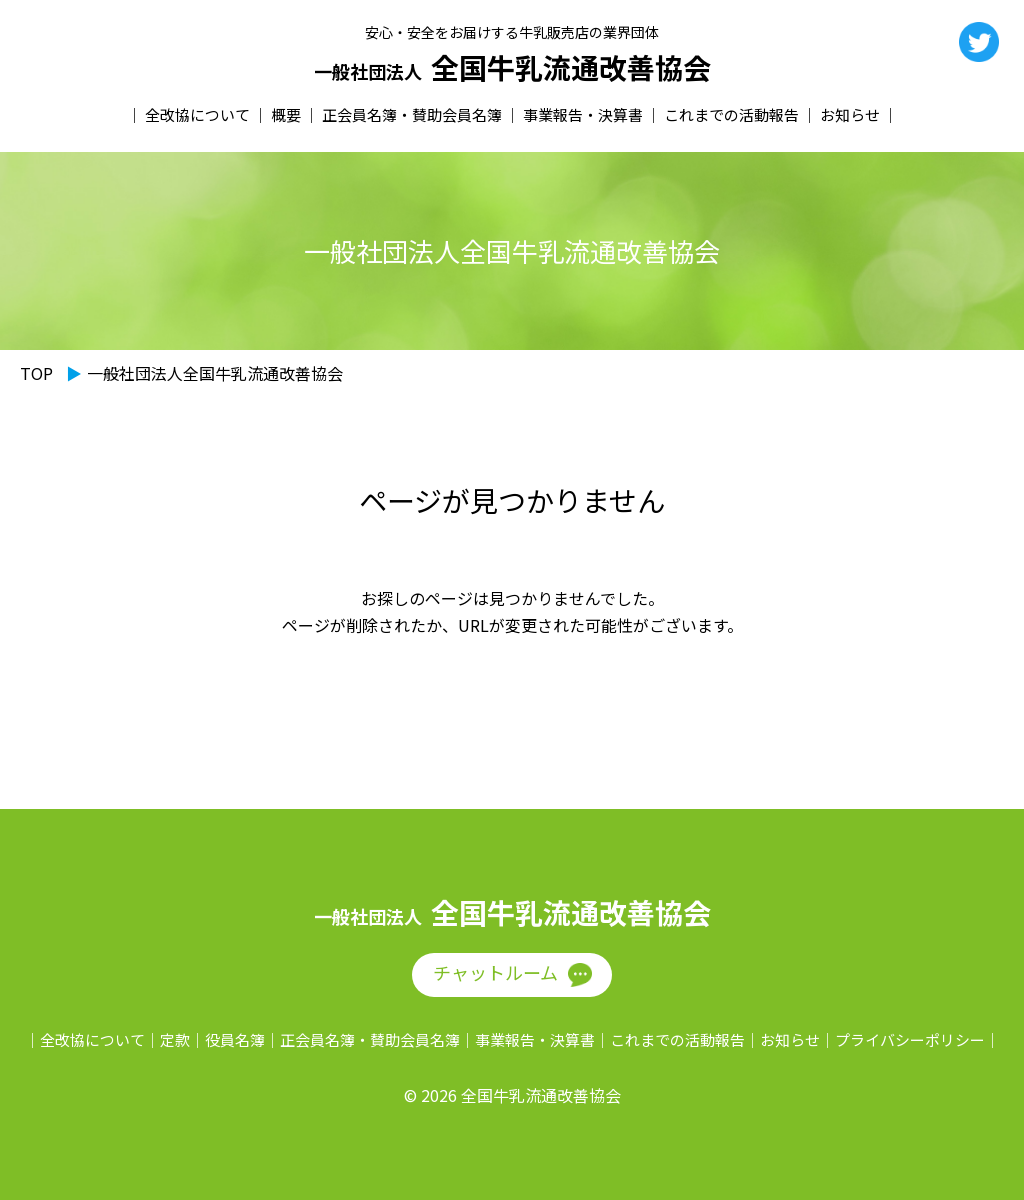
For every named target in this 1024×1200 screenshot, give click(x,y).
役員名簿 (235, 1039)
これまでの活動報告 (731, 114)
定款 (175, 1039)
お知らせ (850, 114)
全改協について (197, 114)
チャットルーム (495, 972)
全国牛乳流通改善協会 (512, 68)
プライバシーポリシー (910, 1039)
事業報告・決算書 (583, 114)
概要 (286, 114)
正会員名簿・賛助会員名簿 (412, 114)
